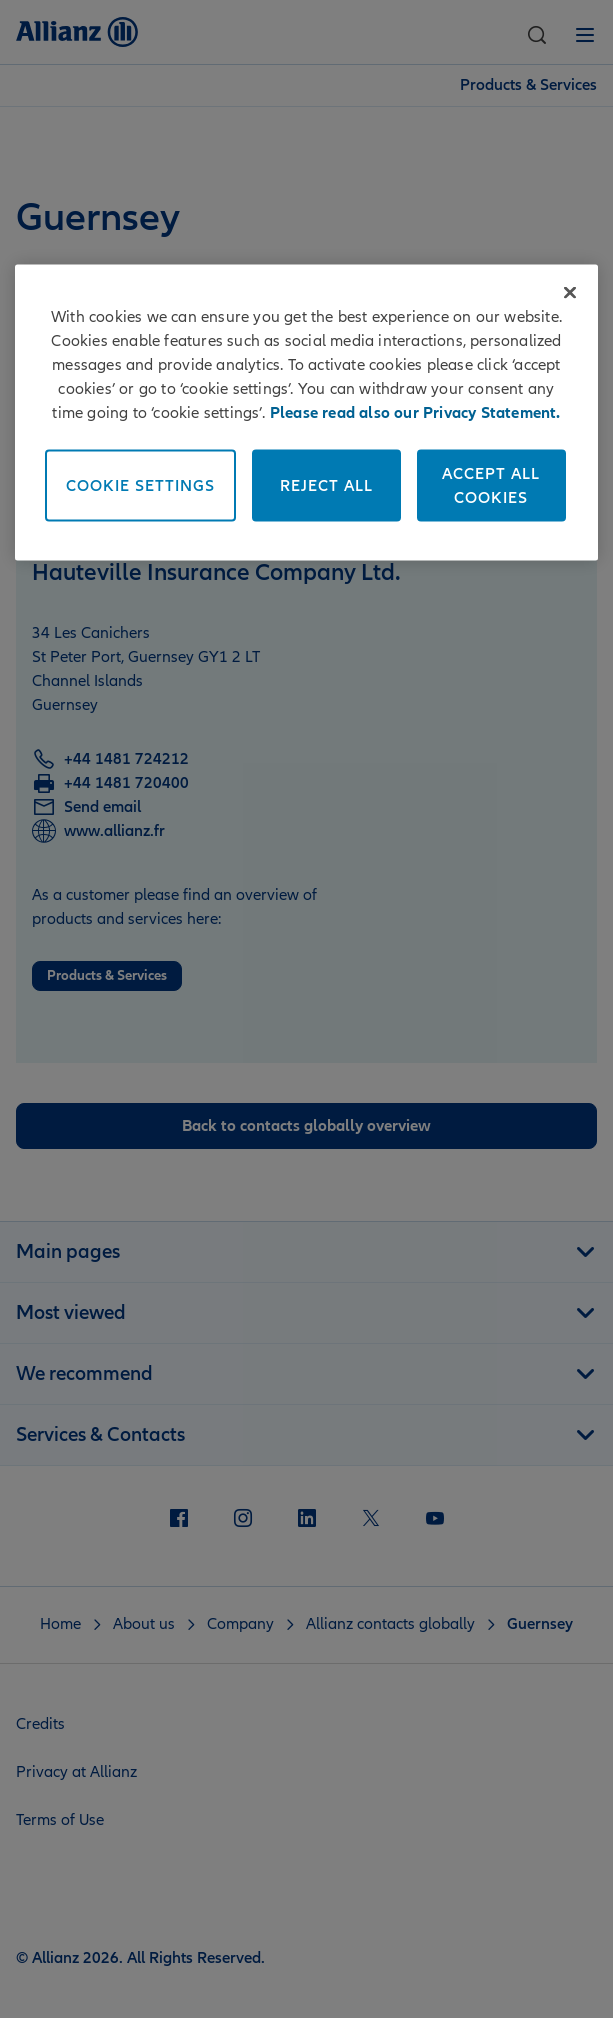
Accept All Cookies (491, 485)
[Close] (570, 292)
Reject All (326, 485)
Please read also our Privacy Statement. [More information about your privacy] (415, 412)
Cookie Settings (140, 485)
